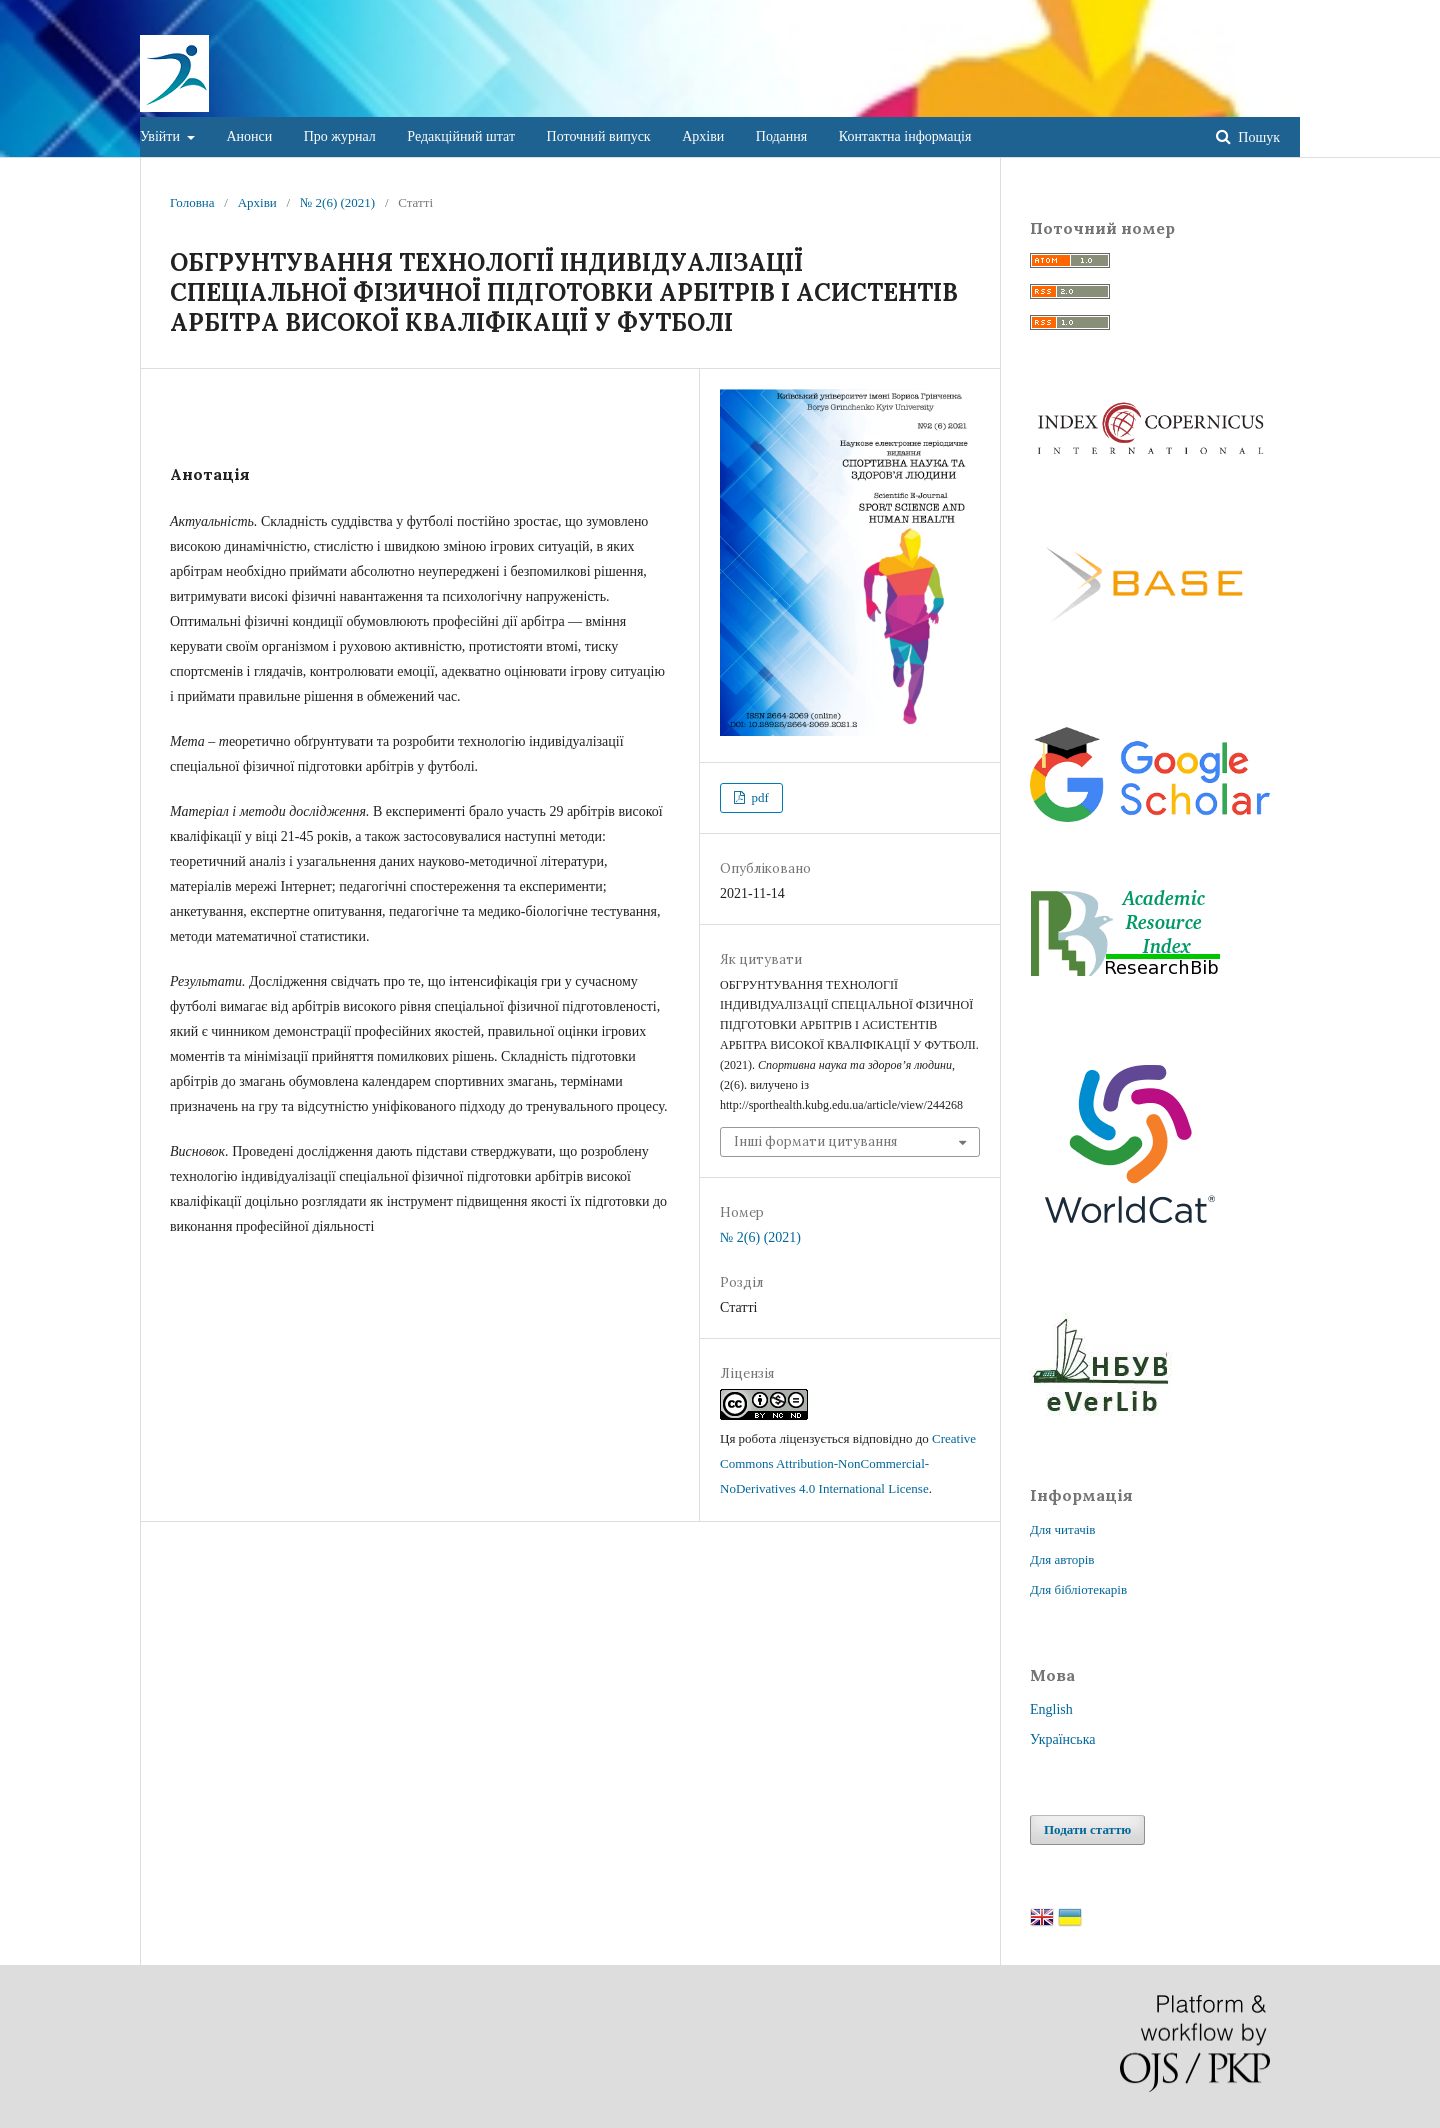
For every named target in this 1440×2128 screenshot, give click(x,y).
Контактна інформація (905, 136)
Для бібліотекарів (1078, 1589)
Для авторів (1062, 1559)
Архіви (703, 136)
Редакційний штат (461, 136)
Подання (781, 136)
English (1051, 1709)
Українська (1062, 1739)
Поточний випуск (599, 136)
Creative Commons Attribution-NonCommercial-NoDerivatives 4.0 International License (848, 1463)
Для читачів (1062, 1529)
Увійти (161, 136)
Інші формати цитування (815, 1141)
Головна (192, 202)
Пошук (1257, 137)
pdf (758, 797)
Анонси (249, 136)
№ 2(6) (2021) (337, 202)
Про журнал (340, 136)
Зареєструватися (1194, 14)
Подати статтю (1087, 1829)
